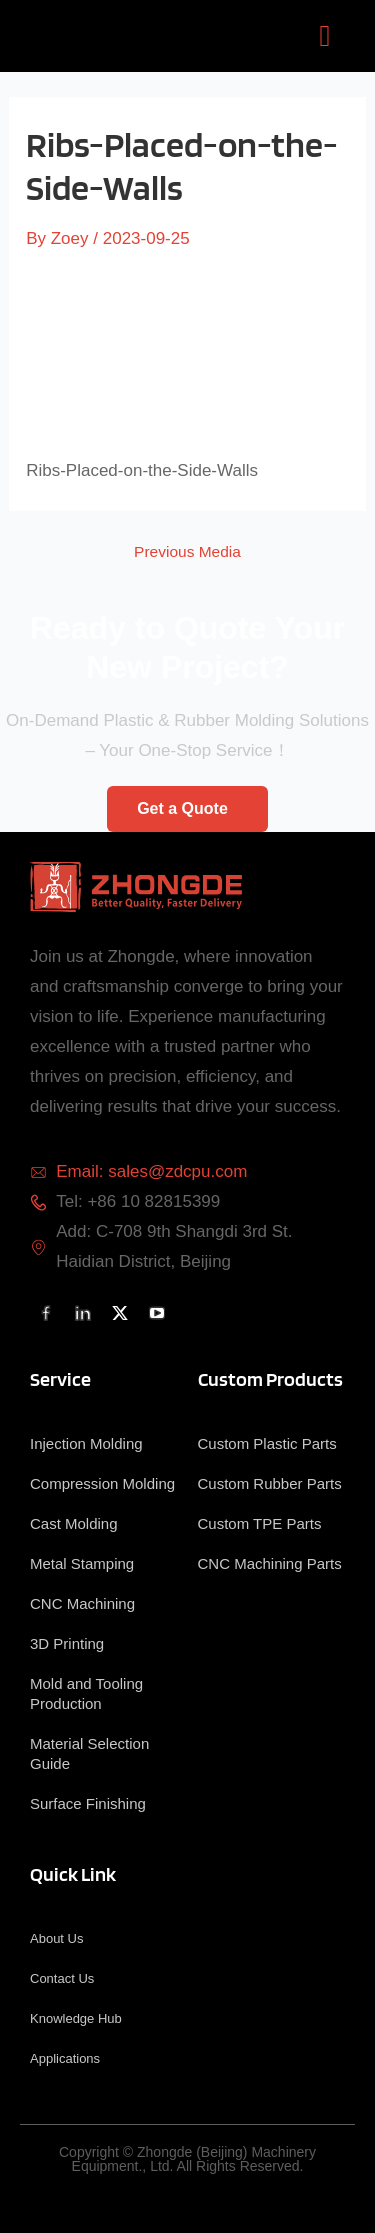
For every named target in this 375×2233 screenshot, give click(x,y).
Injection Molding (86, 1443)
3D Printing (67, 1643)
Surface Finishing (88, 1803)
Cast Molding (74, 1523)
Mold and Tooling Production (86, 1693)
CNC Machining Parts (270, 1563)
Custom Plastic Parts (267, 1443)
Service (60, 1379)
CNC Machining (82, 1603)
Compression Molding (102, 1483)
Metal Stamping (82, 1563)
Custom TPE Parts (260, 1523)
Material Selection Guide (89, 1753)
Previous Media (187, 552)
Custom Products (270, 1379)
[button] (325, 36)
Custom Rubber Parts (270, 1483)
